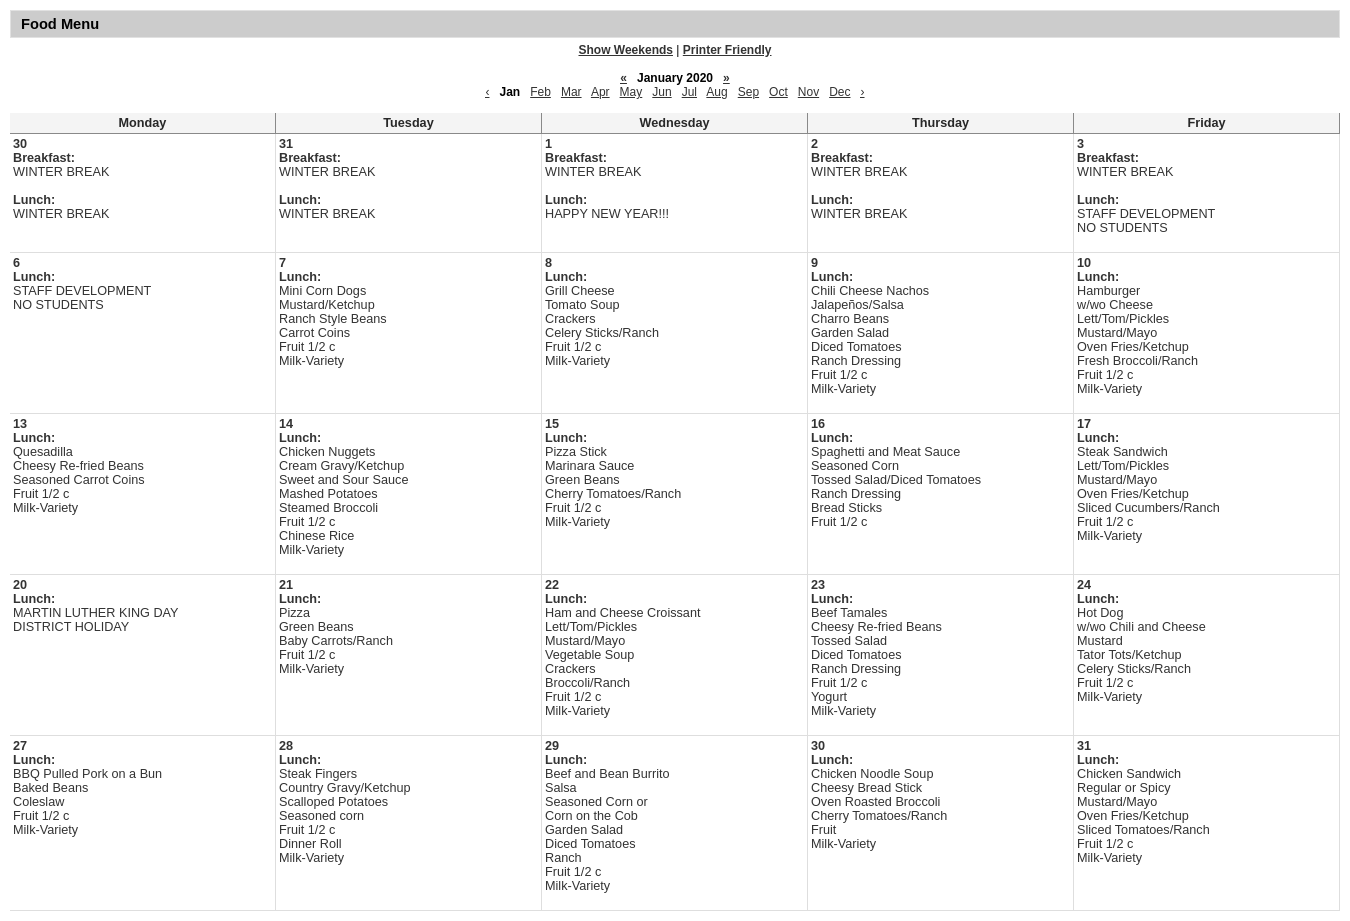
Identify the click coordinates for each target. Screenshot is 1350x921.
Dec (839, 92)
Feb (540, 92)
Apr (600, 92)
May (631, 92)
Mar (571, 92)
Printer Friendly (727, 50)
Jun (661, 92)
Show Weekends (626, 50)
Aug (716, 92)
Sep (748, 92)
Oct (778, 92)
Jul (689, 92)
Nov (808, 92)
